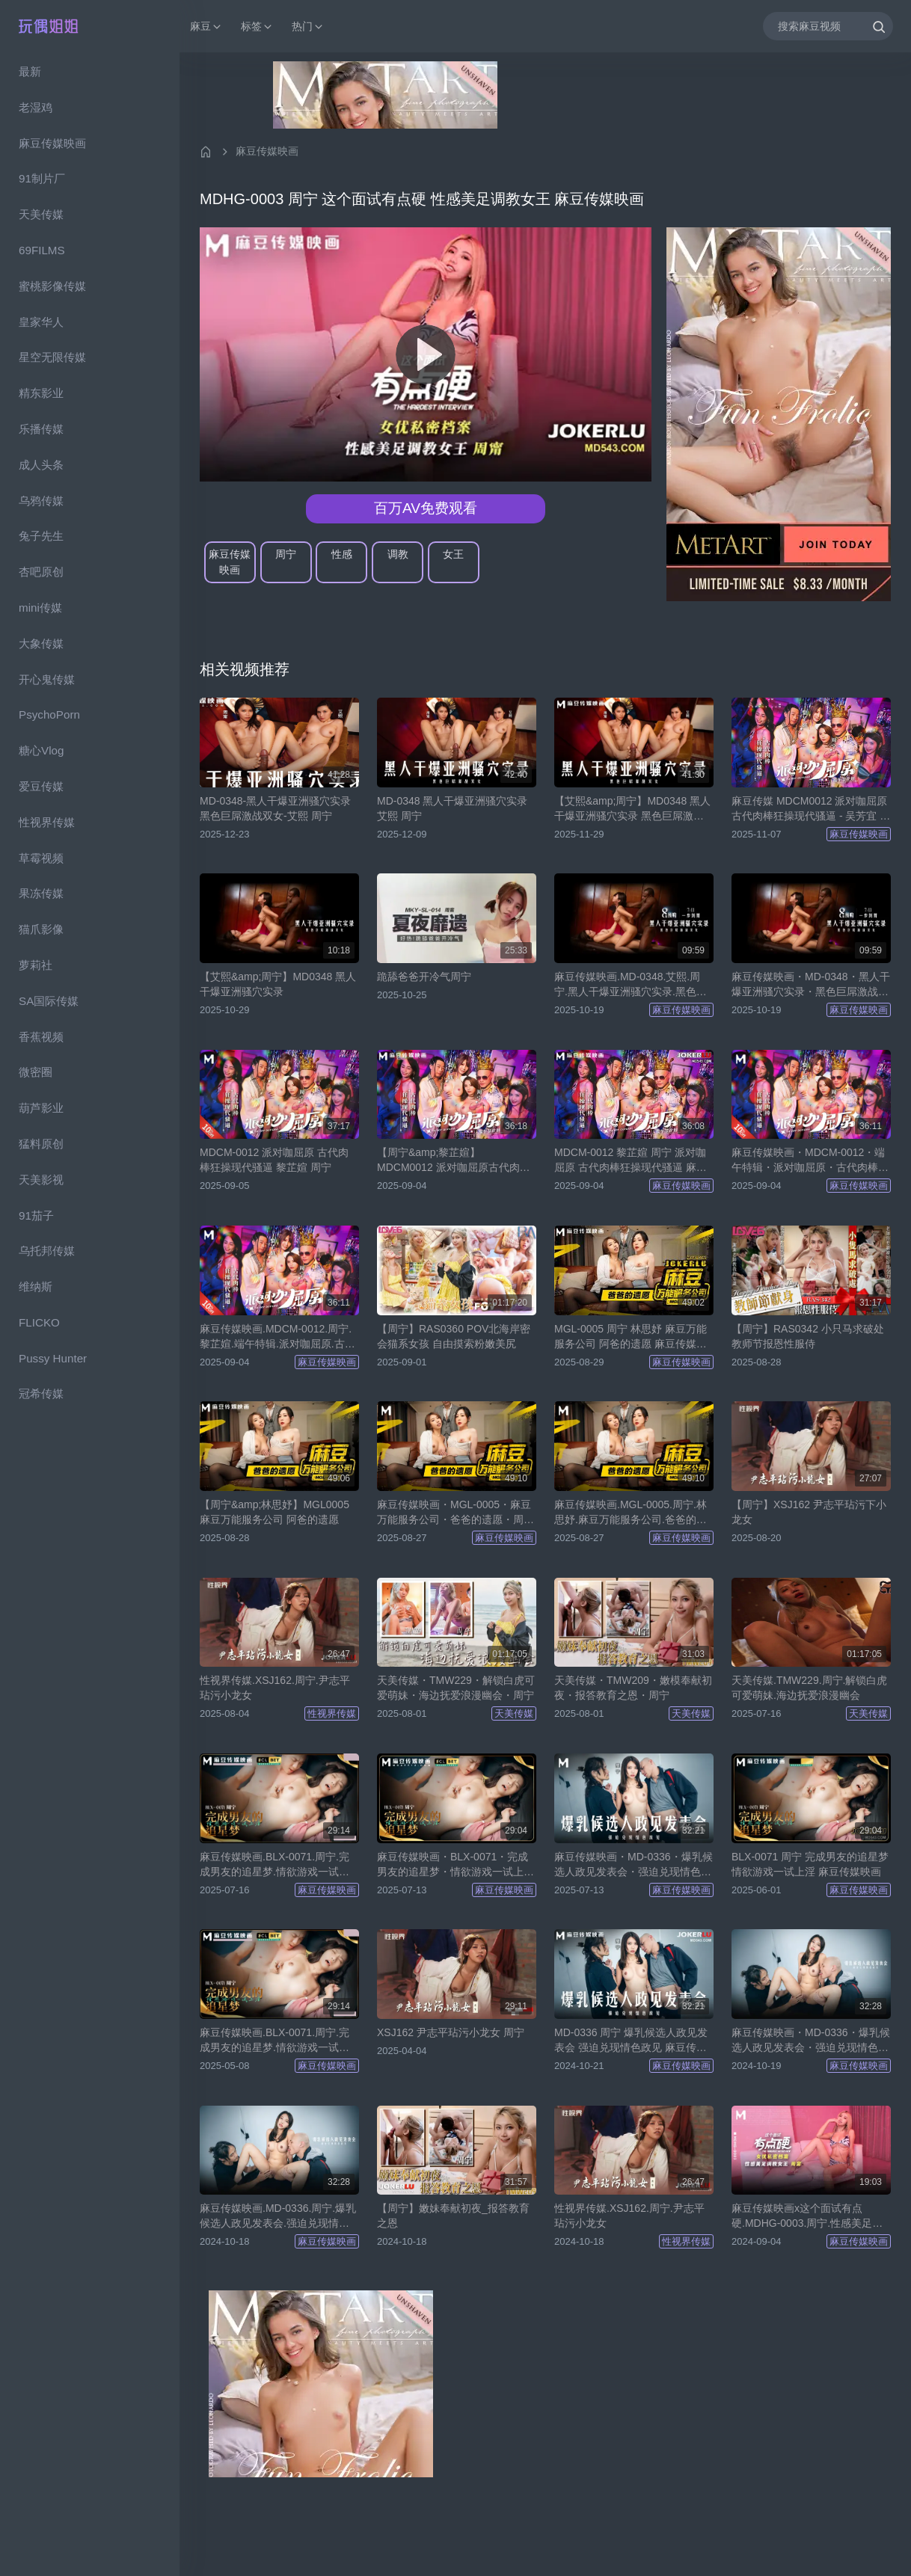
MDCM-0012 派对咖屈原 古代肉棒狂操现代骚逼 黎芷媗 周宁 (274, 1159)
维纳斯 (35, 1286)
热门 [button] (308, 26)
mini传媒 (40, 607)
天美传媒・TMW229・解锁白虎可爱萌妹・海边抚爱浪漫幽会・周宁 (456, 1687)
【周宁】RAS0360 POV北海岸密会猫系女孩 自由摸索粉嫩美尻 (453, 1336)
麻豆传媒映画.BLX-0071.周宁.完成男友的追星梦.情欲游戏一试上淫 (274, 1865)
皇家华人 (41, 322)
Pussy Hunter (53, 1358)
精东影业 (41, 393)
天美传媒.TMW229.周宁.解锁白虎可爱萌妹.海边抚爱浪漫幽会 (809, 1687)
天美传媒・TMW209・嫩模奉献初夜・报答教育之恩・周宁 (633, 1687)
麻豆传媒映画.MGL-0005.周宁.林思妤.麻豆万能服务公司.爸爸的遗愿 (630, 1512)
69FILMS (42, 250)
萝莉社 (35, 965)
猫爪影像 (41, 929)
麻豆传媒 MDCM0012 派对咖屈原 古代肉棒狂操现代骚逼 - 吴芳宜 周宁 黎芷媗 (810, 809)
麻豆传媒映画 (52, 143)
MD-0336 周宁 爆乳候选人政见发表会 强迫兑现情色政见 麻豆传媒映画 (631, 2040)
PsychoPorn (49, 714)
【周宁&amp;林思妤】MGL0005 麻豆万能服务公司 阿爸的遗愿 (274, 1511)
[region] (90, 1314)
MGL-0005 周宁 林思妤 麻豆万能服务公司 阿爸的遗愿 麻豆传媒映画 (630, 1337)
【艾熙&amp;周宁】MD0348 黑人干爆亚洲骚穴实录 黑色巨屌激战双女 (632, 809)
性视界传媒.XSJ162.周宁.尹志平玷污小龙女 (275, 1687)
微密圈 (35, 1072)
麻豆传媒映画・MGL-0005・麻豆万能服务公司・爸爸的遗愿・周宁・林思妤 (454, 1512)
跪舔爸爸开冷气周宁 (424, 977)
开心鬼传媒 (47, 679)
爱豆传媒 (41, 786)
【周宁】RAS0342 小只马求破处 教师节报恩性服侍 (807, 1336)
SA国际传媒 (49, 1001)
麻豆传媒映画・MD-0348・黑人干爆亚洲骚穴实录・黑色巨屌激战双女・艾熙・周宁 (810, 985)
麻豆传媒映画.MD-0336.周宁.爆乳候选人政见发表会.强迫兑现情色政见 (278, 2216)
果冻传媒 (41, 893)
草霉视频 (41, 858)
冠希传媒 (41, 1393)
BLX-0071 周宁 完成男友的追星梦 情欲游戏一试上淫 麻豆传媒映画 (810, 1864)
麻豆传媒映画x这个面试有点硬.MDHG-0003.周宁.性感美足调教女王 (807, 2216)
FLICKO (39, 1322)
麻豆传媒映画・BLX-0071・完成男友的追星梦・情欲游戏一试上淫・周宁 (452, 1865)
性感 (341, 554)
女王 (453, 554)
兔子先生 (41, 535)
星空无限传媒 (52, 357)
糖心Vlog (41, 750)
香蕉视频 (41, 1036)
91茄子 (36, 1215)
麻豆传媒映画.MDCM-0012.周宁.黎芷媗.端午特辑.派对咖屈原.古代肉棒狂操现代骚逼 (277, 1337)
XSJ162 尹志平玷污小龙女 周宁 (450, 2032)
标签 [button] (257, 26)
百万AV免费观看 (425, 508)
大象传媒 (41, 643)
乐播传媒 (41, 428)
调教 (397, 554)
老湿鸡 (35, 107)
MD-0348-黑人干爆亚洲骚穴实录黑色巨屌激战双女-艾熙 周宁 (275, 808)
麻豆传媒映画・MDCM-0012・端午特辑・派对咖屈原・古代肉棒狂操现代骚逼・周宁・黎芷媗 (810, 1160)
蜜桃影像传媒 (52, 286)
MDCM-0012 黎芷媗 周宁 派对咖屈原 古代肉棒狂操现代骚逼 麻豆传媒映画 (630, 1160)
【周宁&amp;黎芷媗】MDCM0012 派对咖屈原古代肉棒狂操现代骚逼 (453, 1160)
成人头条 (41, 464)
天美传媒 (41, 214)
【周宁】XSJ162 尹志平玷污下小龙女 (808, 1511)
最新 (30, 71)
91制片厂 (42, 178)
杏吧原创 (41, 571)
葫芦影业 (41, 1107)
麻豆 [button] (206, 26)
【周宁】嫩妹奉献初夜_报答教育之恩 (453, 2215)
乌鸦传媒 (41, 500)
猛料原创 (41, 1143)
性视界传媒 (47, 822)
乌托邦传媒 (47, 1250)
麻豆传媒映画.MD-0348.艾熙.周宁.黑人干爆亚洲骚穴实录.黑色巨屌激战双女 (630, 985)
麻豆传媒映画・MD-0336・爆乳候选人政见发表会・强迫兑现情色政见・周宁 (633, 1865)
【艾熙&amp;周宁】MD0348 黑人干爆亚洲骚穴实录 (278, 984)
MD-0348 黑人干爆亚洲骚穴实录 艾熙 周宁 (452, 808)
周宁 (285, 554)
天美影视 (41, 1179)
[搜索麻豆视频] (828, 26)
